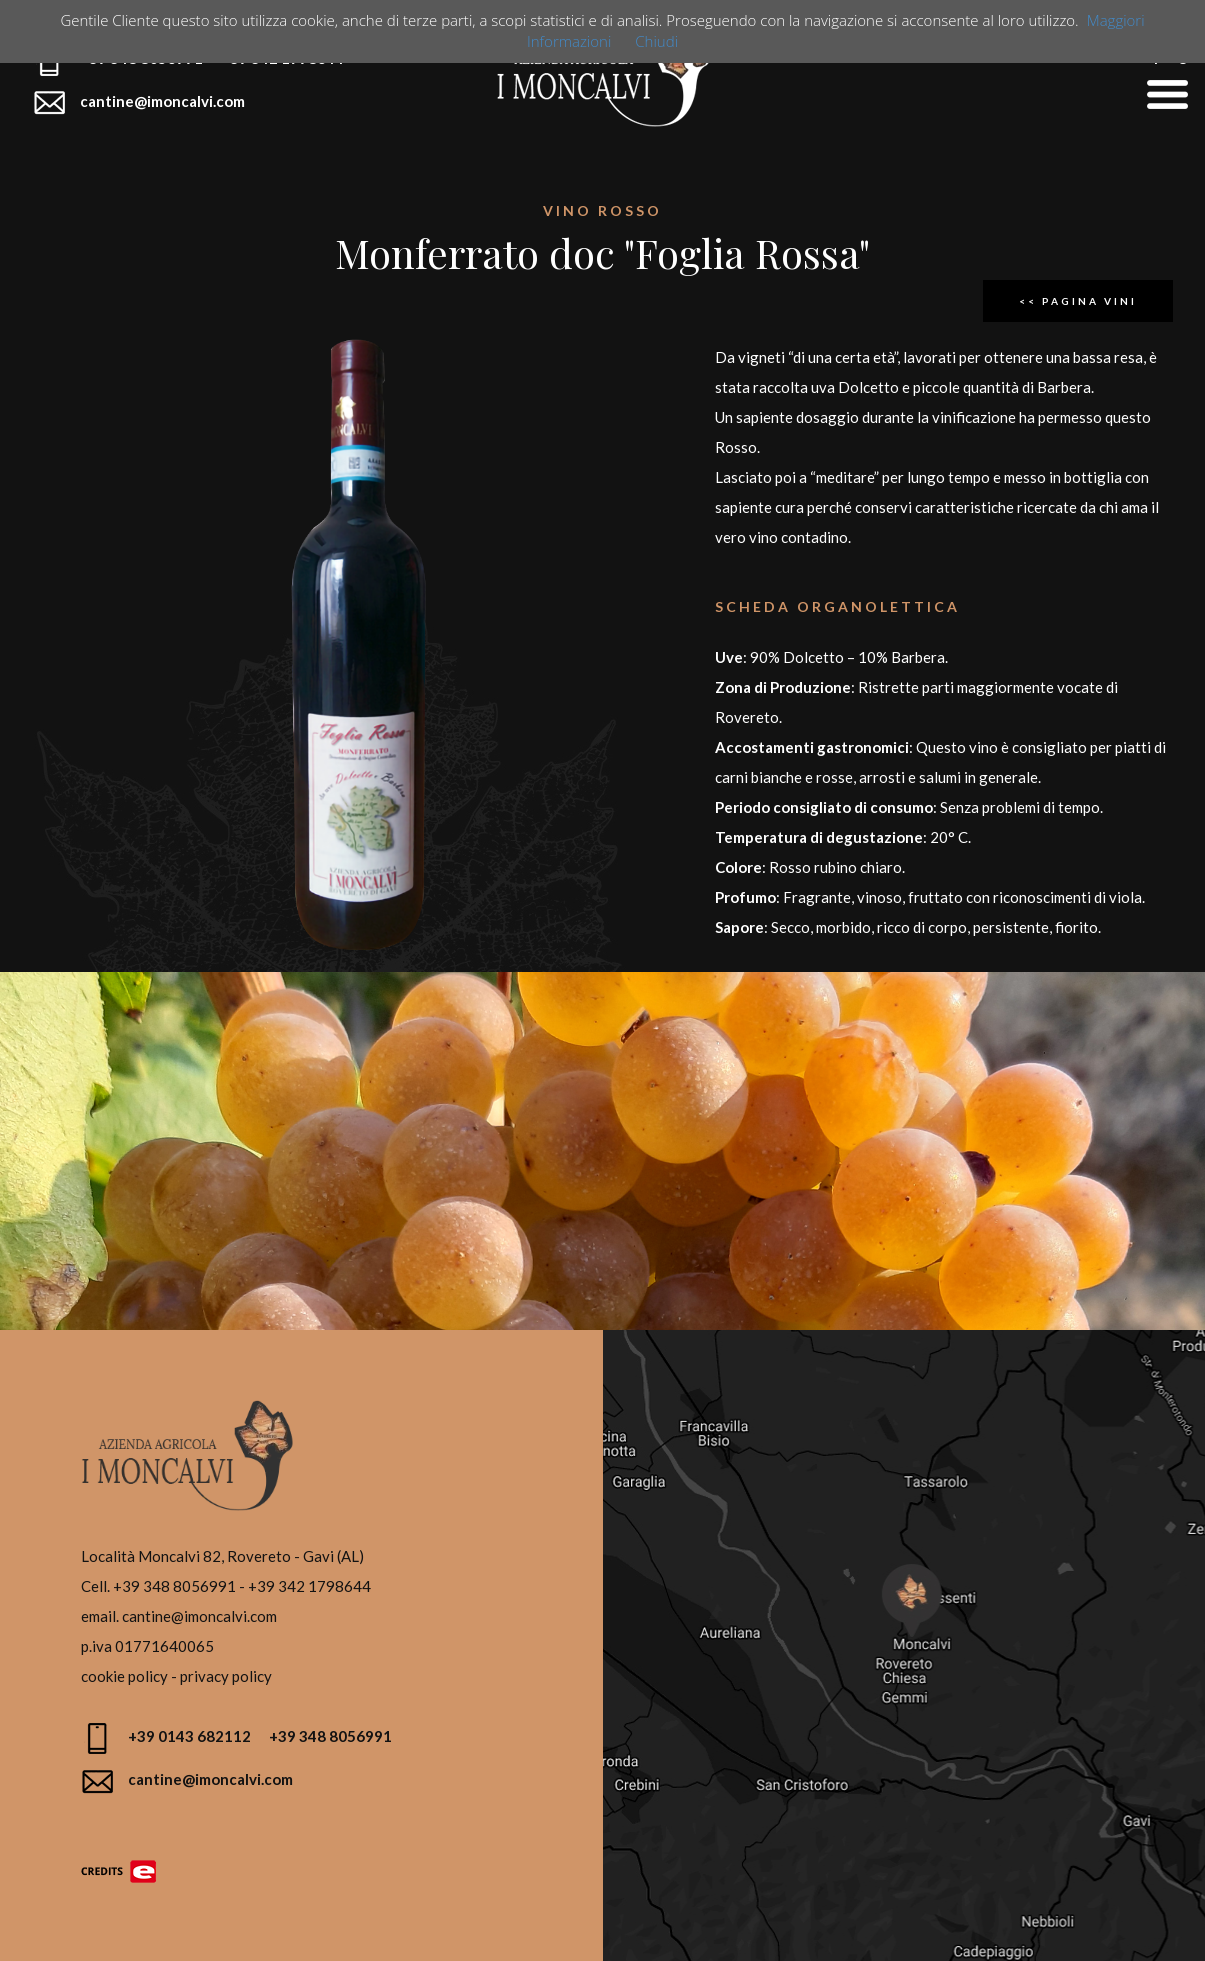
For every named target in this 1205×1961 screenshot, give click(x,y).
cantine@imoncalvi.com (199, 1616)
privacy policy (226, 1676)
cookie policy (124, 1676)
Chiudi (656, 41)
